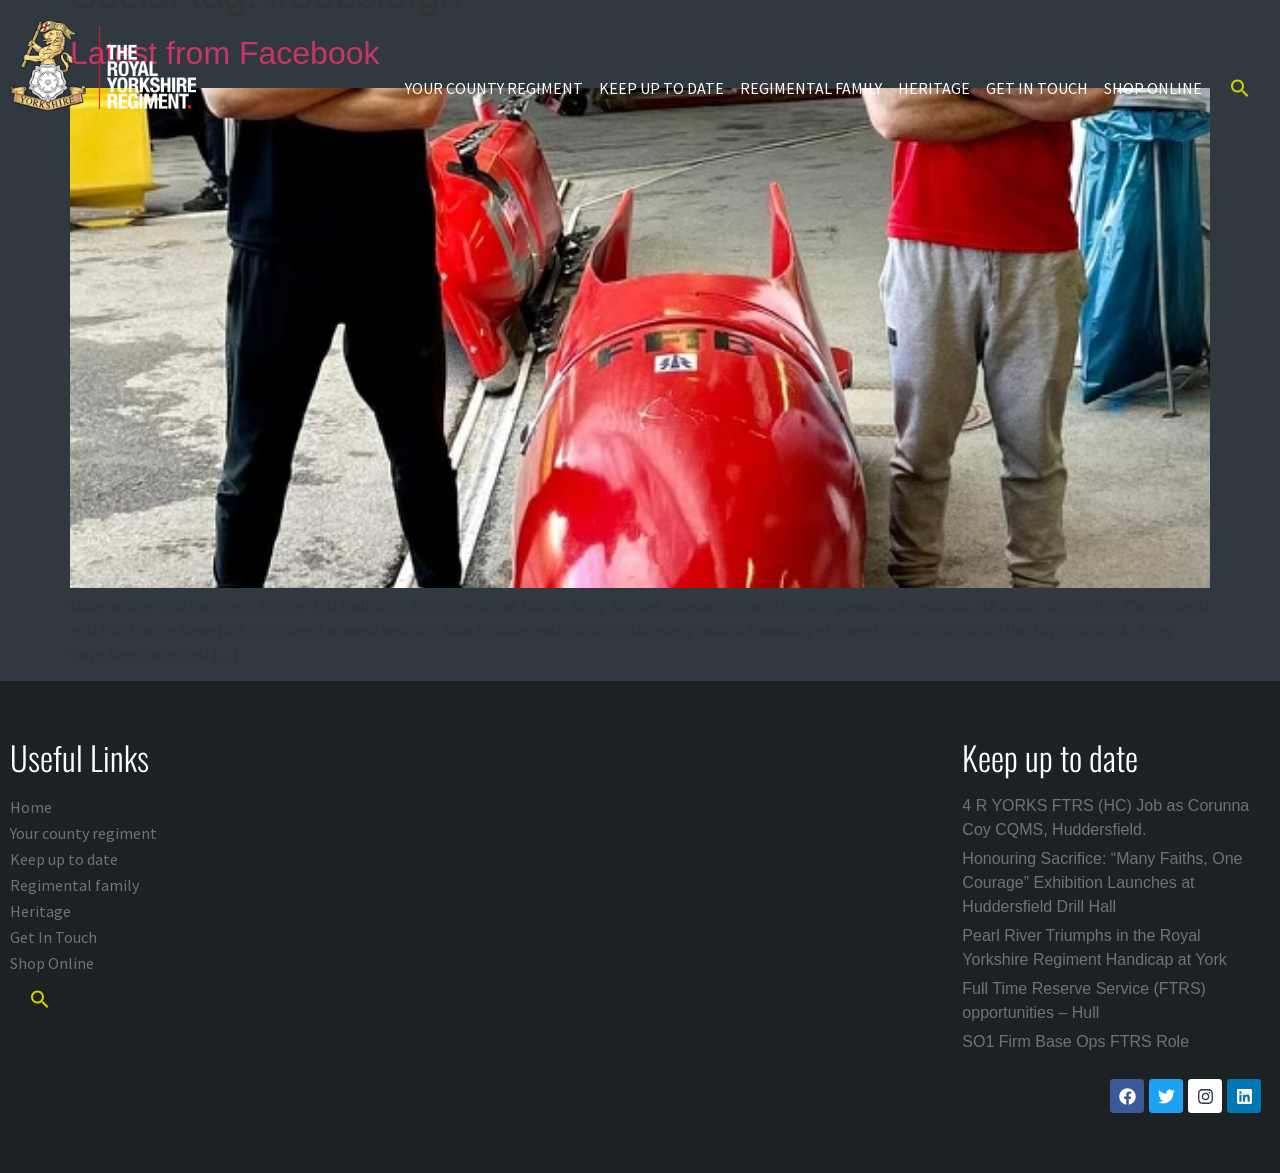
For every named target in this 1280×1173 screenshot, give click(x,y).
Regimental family (811, 88)
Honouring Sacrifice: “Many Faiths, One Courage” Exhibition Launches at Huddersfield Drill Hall (1102, 882)
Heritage (934, 88)
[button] (1240, 88)
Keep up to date (661, 88)
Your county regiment (494, 88)
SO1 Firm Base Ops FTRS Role (1075, 1041)
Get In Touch (1037, 88)
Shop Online (1153, 88)
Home (31, 807)
